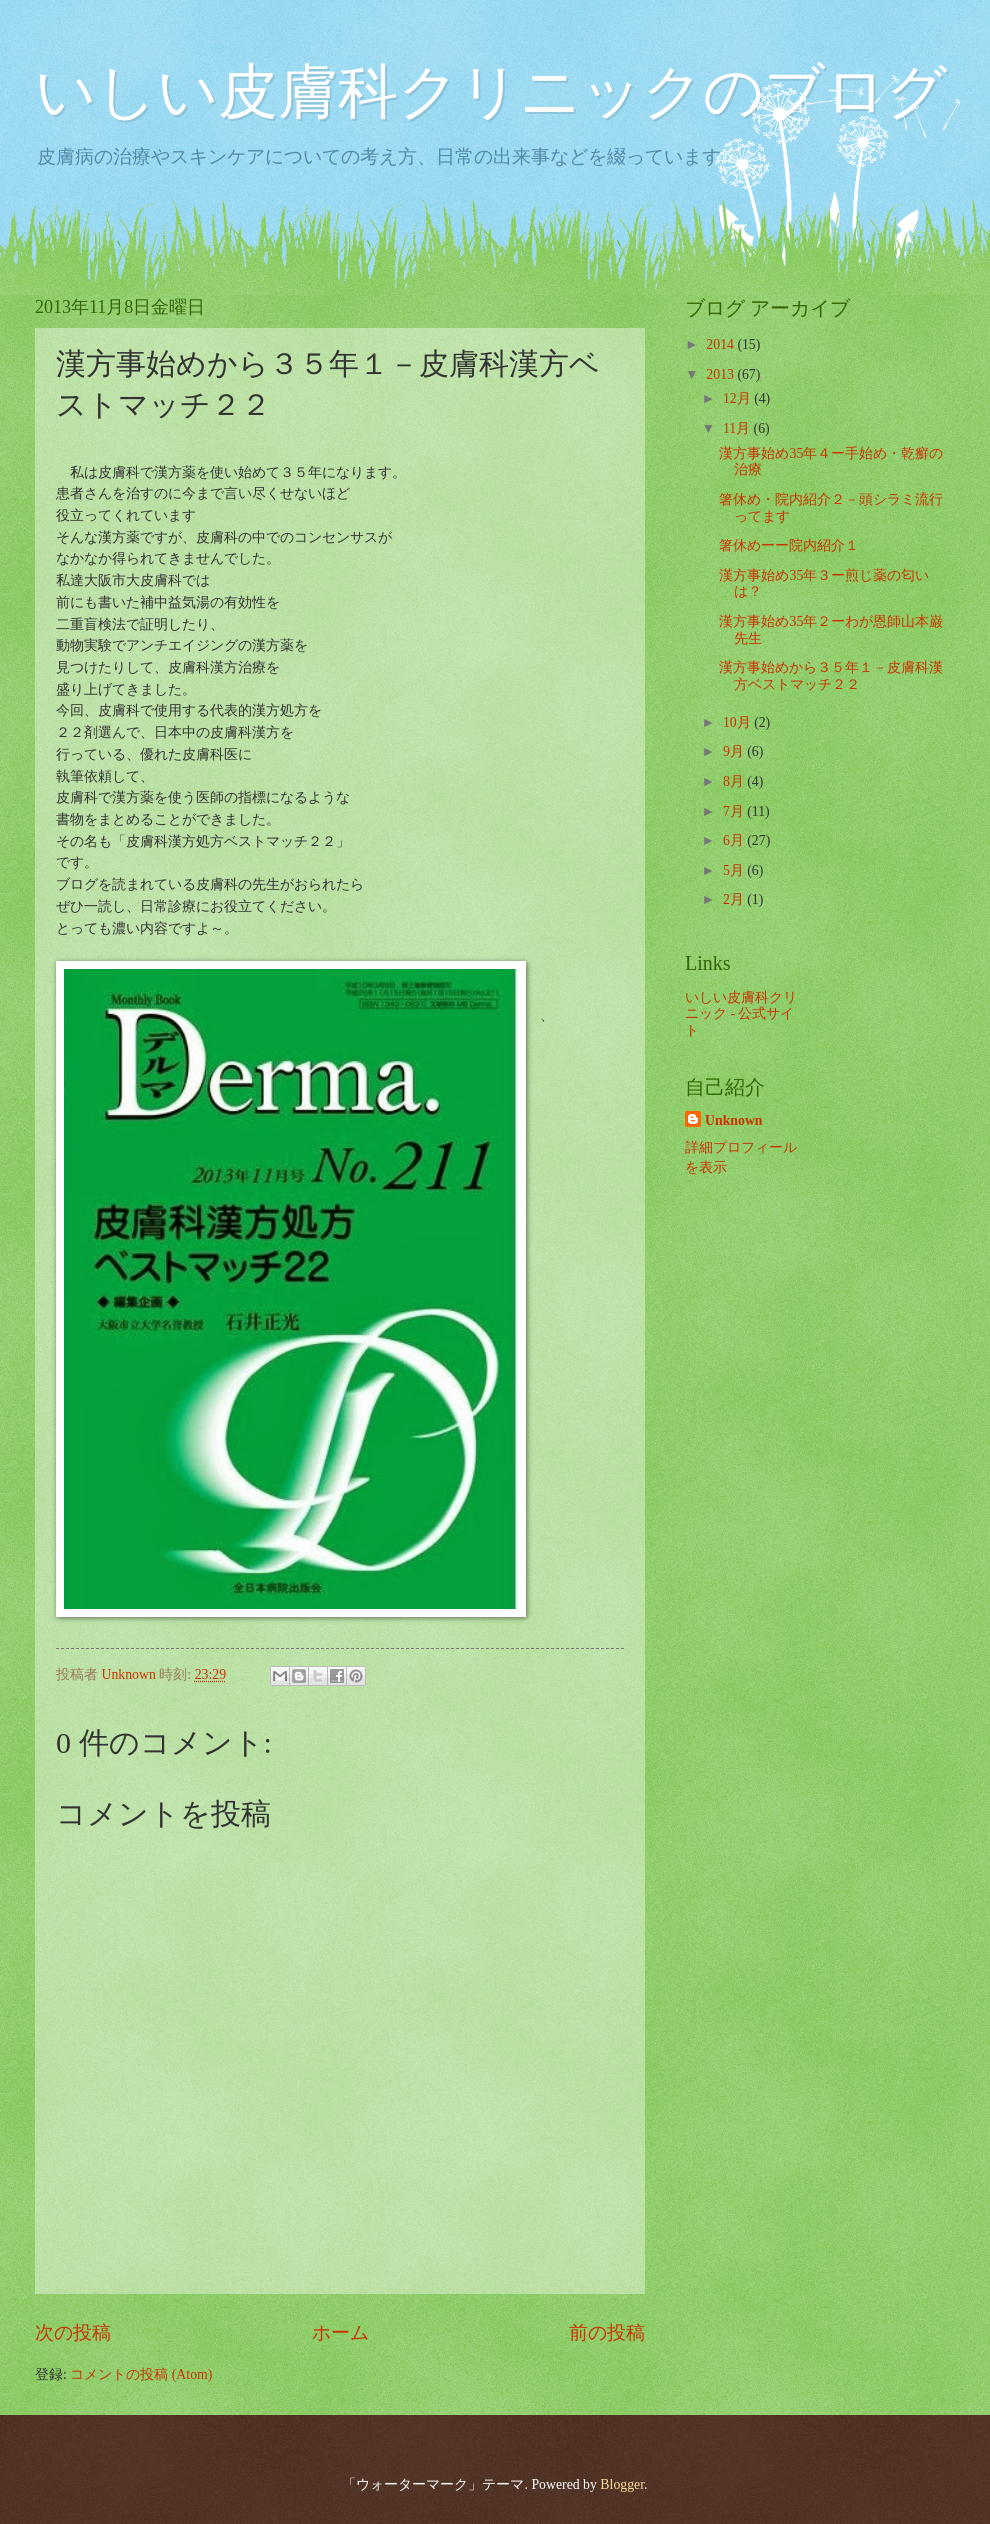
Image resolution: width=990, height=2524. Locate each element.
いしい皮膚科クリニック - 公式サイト (741, 1014)
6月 (735, 840)
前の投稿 (607, 2332)
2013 (721, 374)
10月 (738, 722)
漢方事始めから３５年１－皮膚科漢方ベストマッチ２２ (831, 676)
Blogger (622, 2484)
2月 (735, 899)
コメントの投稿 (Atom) (141, 2374)
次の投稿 (73, 2332)
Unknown (734, 1120)
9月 (735, 751)
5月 (735, 870)
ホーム (340, 2332)
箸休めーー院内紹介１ (789, 545)
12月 (738, 398)
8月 (735, 781)
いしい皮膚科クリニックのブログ (491, 92)
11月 (738, 428)
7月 (735, 811)
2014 (721, 344)
